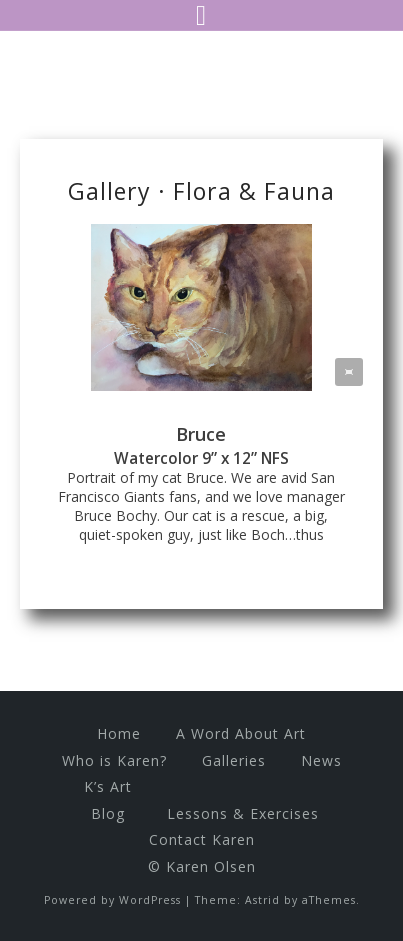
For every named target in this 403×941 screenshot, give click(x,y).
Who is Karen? (114, 760)
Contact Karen (202, 839)
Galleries (234, 760)
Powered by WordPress (112, 900)
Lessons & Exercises (243, 813)
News (321, 760)
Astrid (262, 900)
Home (119, 733)
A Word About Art (241, 733)
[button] (349, 372)
